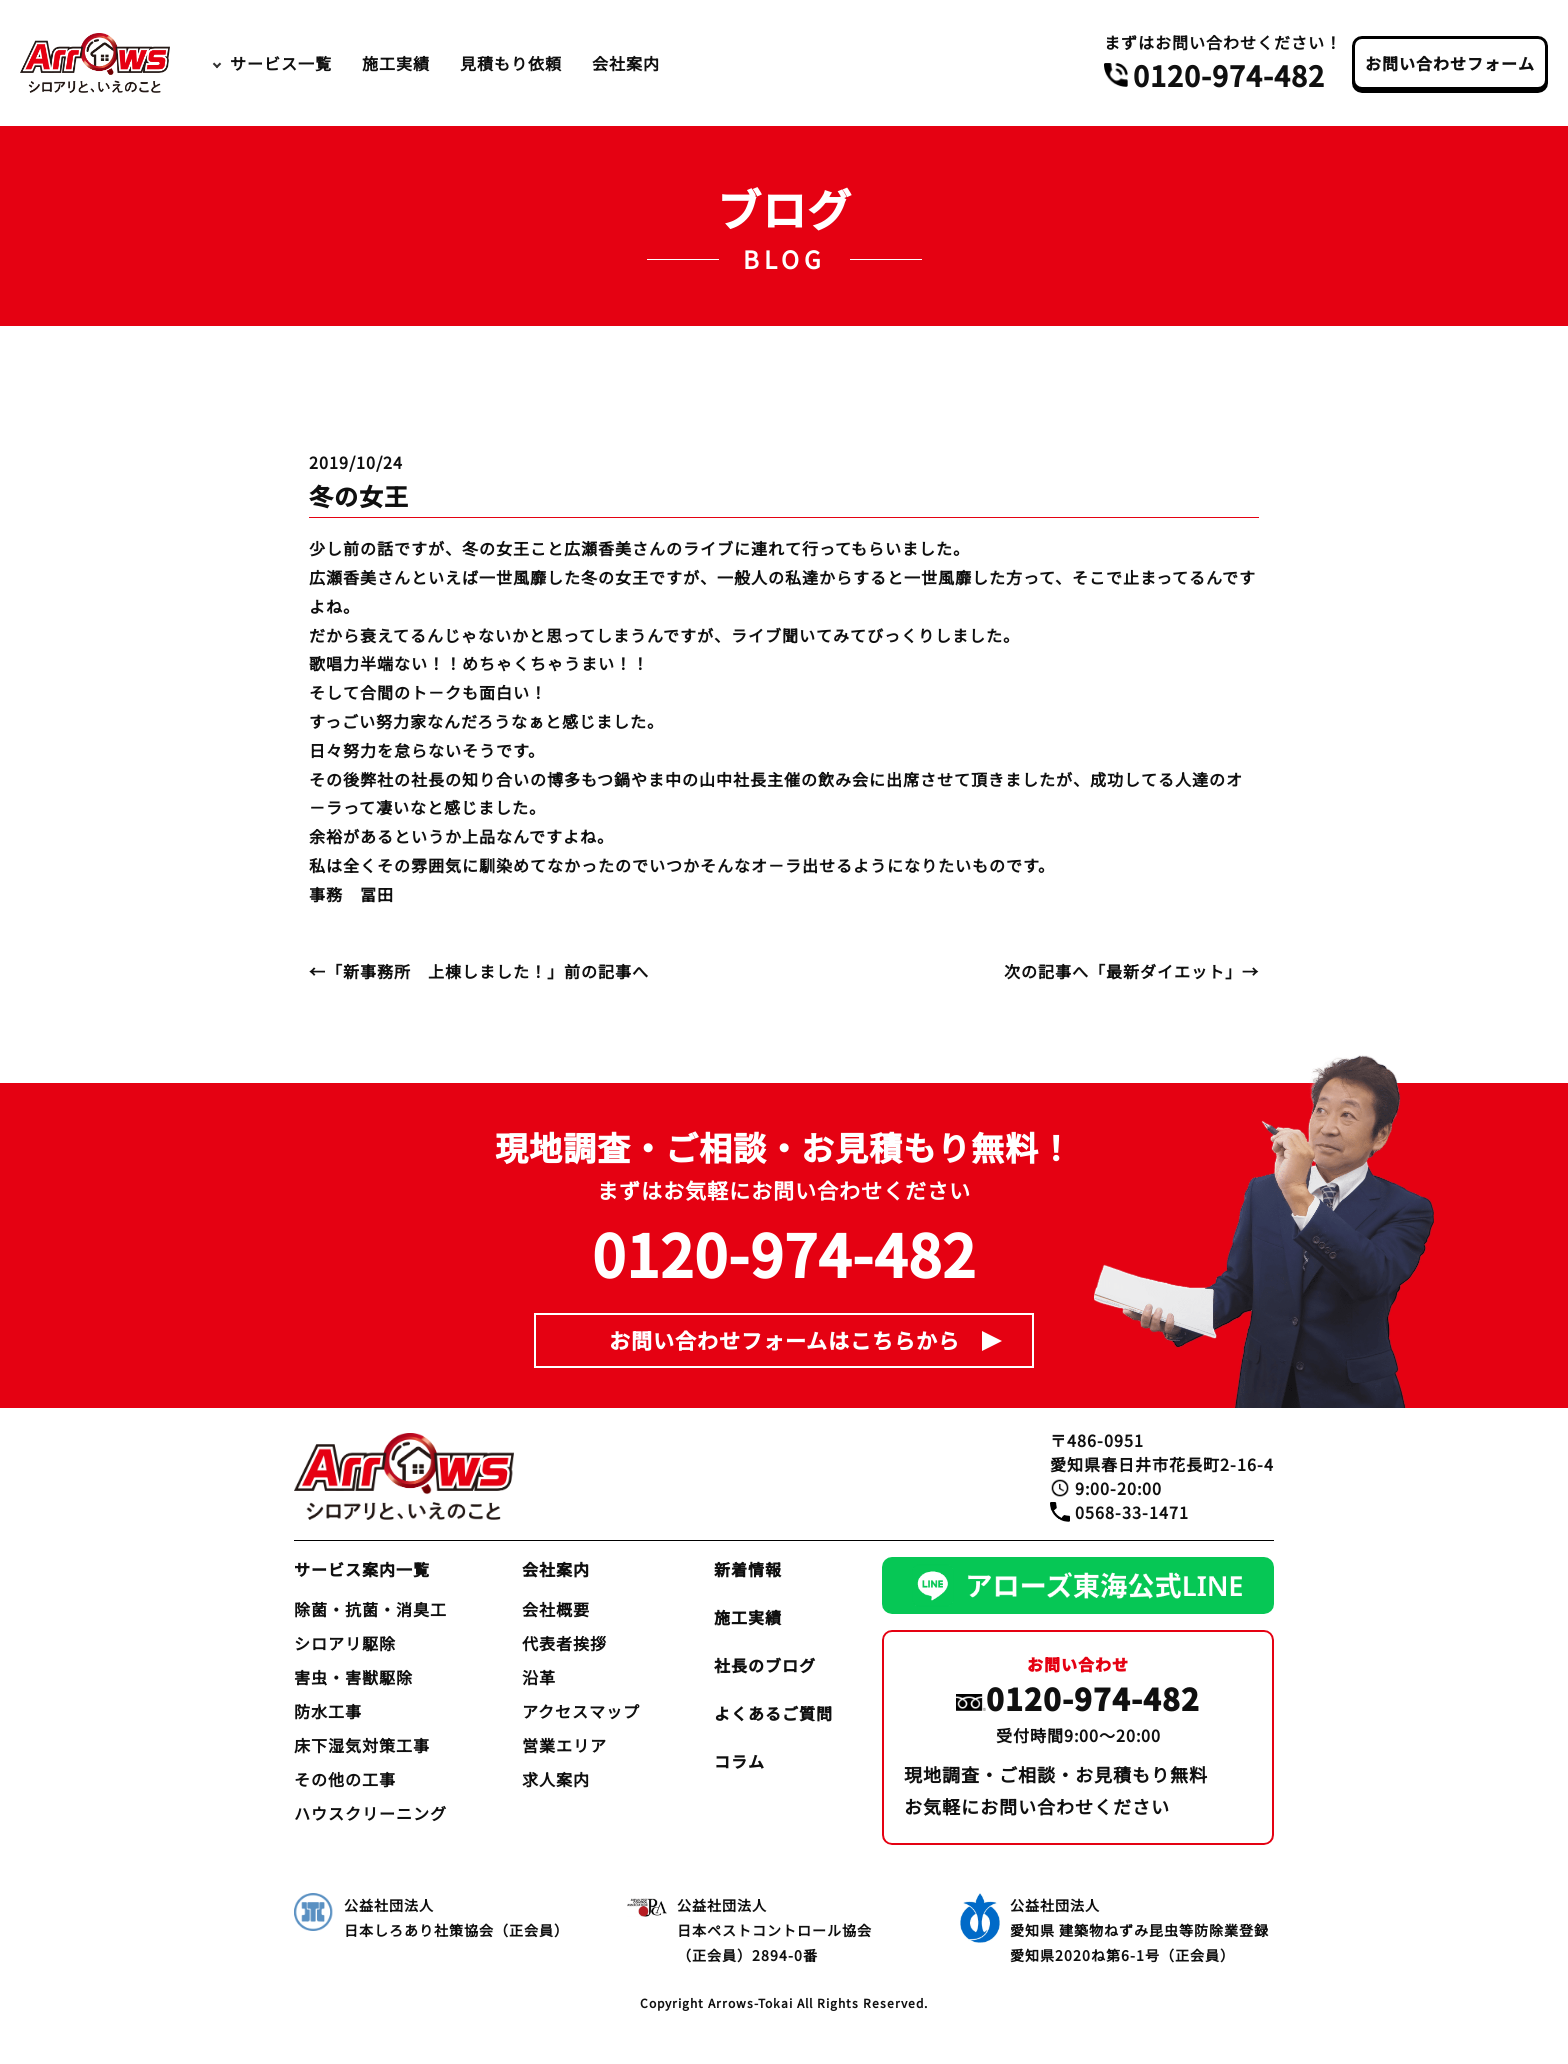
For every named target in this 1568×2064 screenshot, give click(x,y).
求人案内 (556, 1779)
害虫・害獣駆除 (353, 1677)
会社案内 (626, 63)
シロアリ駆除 (345, 1643)
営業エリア (564, 1745)
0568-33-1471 (1132, 1512)
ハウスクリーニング (370, 1813)
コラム (739, 1761)
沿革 (539, 1677)
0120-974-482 (1229, 75)
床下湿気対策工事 (362, 1745)
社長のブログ (765, 1665)
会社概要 (556, 1609)
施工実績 (396, 63)
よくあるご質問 (773, 1713)
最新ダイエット (1165, 971)
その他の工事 (345, 1779)
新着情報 (748, 1569)
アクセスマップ (581, 1711)
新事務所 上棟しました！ (445, 971)
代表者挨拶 (564, 1643)
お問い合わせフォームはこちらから (784, 1340)
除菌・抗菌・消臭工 (370, 1609)
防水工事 (328, 1711)
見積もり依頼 (511, 63)
